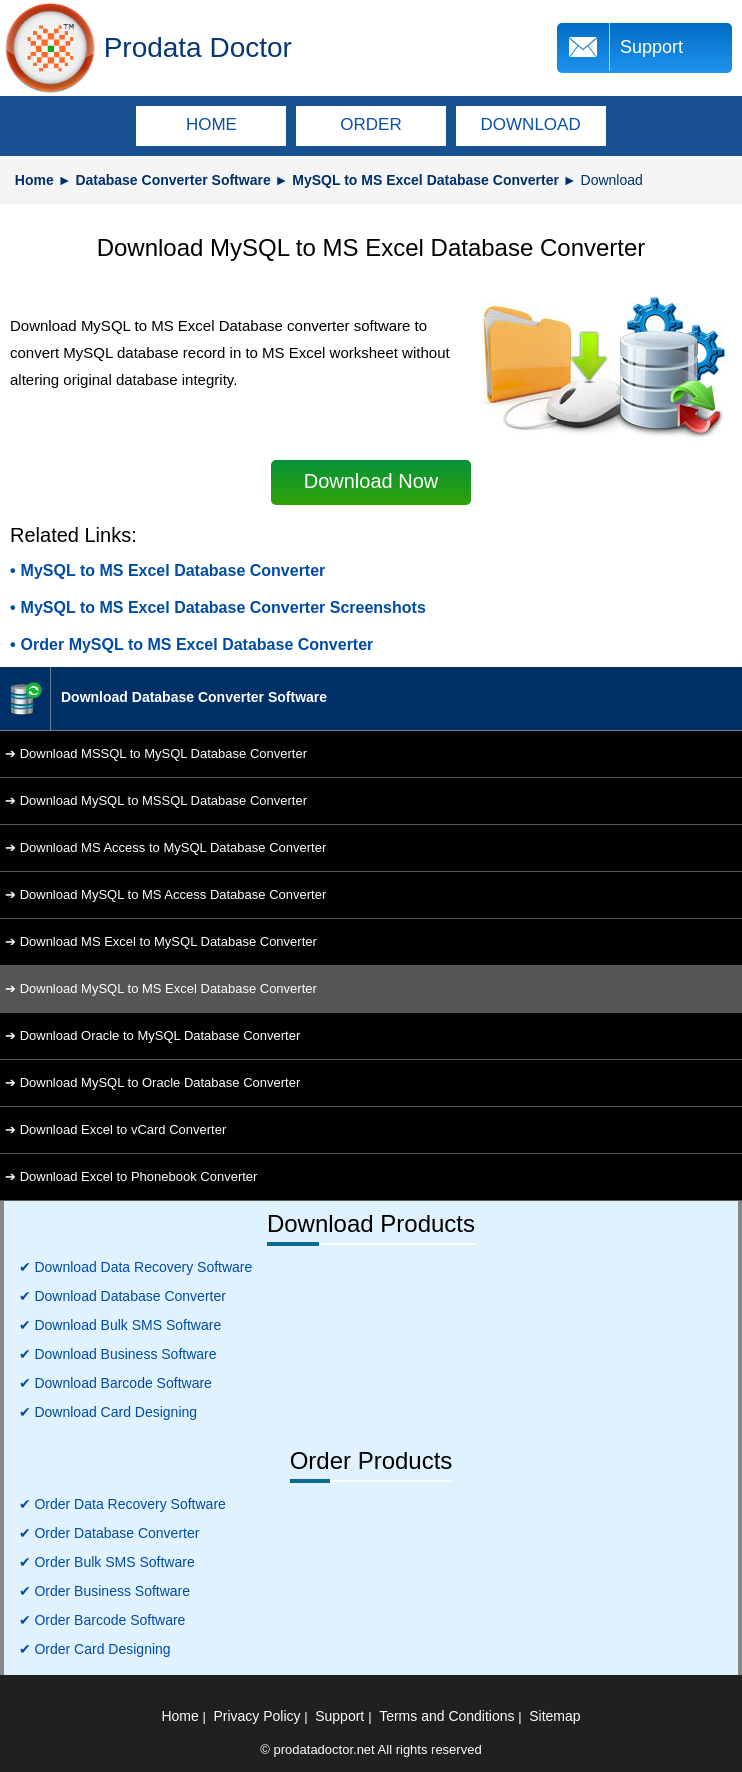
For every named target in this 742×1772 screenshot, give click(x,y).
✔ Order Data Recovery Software (122, 1504)
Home (34, 180)
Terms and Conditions (446, 1716)
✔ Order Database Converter (109, 1533)
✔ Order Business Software (105, 1591)
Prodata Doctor (198, 47)
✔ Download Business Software (118, 1354)
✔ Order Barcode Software (102, 1620)
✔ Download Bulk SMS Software (120, 1325)
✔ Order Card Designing (95, 1649)
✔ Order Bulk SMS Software (107, 1562)
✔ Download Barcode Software (115, 1383)
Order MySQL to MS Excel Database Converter (197, 644)
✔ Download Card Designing (108, 1412)
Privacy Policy (256, 1716)
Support (651, 47)
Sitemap (554, 1716)
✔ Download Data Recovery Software (136, 1267)
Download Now (371, 481)
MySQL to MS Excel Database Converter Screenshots (223, 607)
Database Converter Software (172, 180)
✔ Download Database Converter (122, 1296)
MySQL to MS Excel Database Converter (425, 180)
